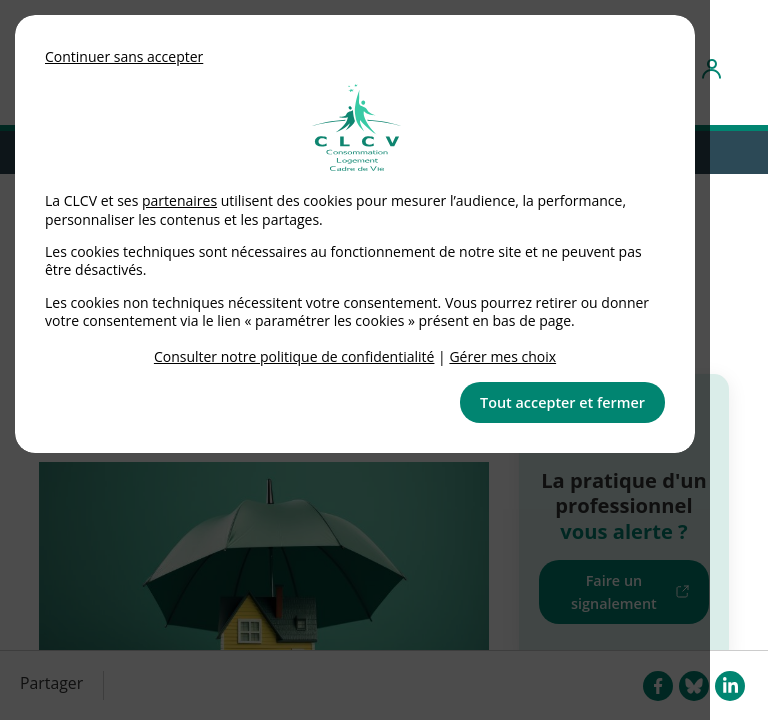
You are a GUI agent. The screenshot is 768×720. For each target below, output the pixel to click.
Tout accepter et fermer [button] (562, 402)
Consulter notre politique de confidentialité (294, 356)
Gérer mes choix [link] (502, 356)
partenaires (179, 200)
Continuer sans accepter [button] (124, 56)
